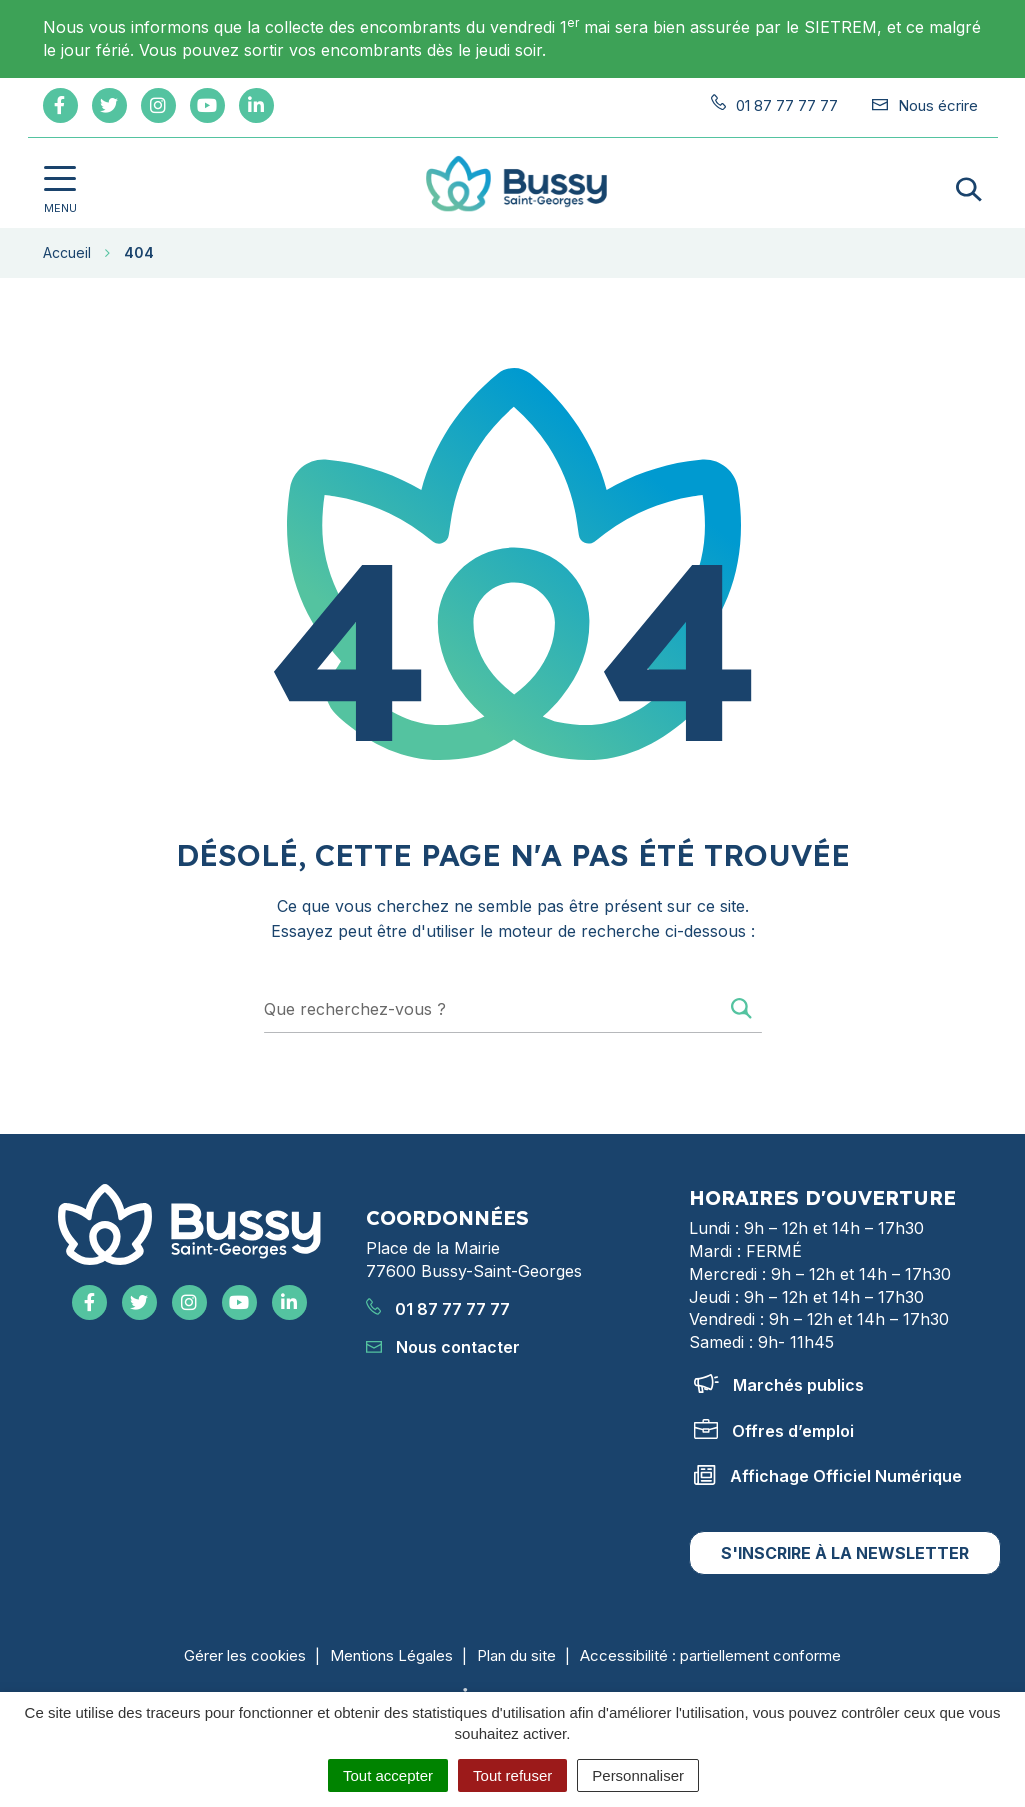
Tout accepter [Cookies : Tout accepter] (388, 1775)
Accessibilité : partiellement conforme (710, 1655)
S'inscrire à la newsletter (845, 1553)
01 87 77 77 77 (438, 1309)
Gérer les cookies (245, 1655)
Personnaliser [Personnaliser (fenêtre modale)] (638, 1775)
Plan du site (516, 1655)
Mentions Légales (391, 1655)
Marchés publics (779, 1385)
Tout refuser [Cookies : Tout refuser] (512, 1775)
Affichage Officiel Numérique (828, 1476)
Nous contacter (443, 1347)
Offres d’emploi (774, 1431)
